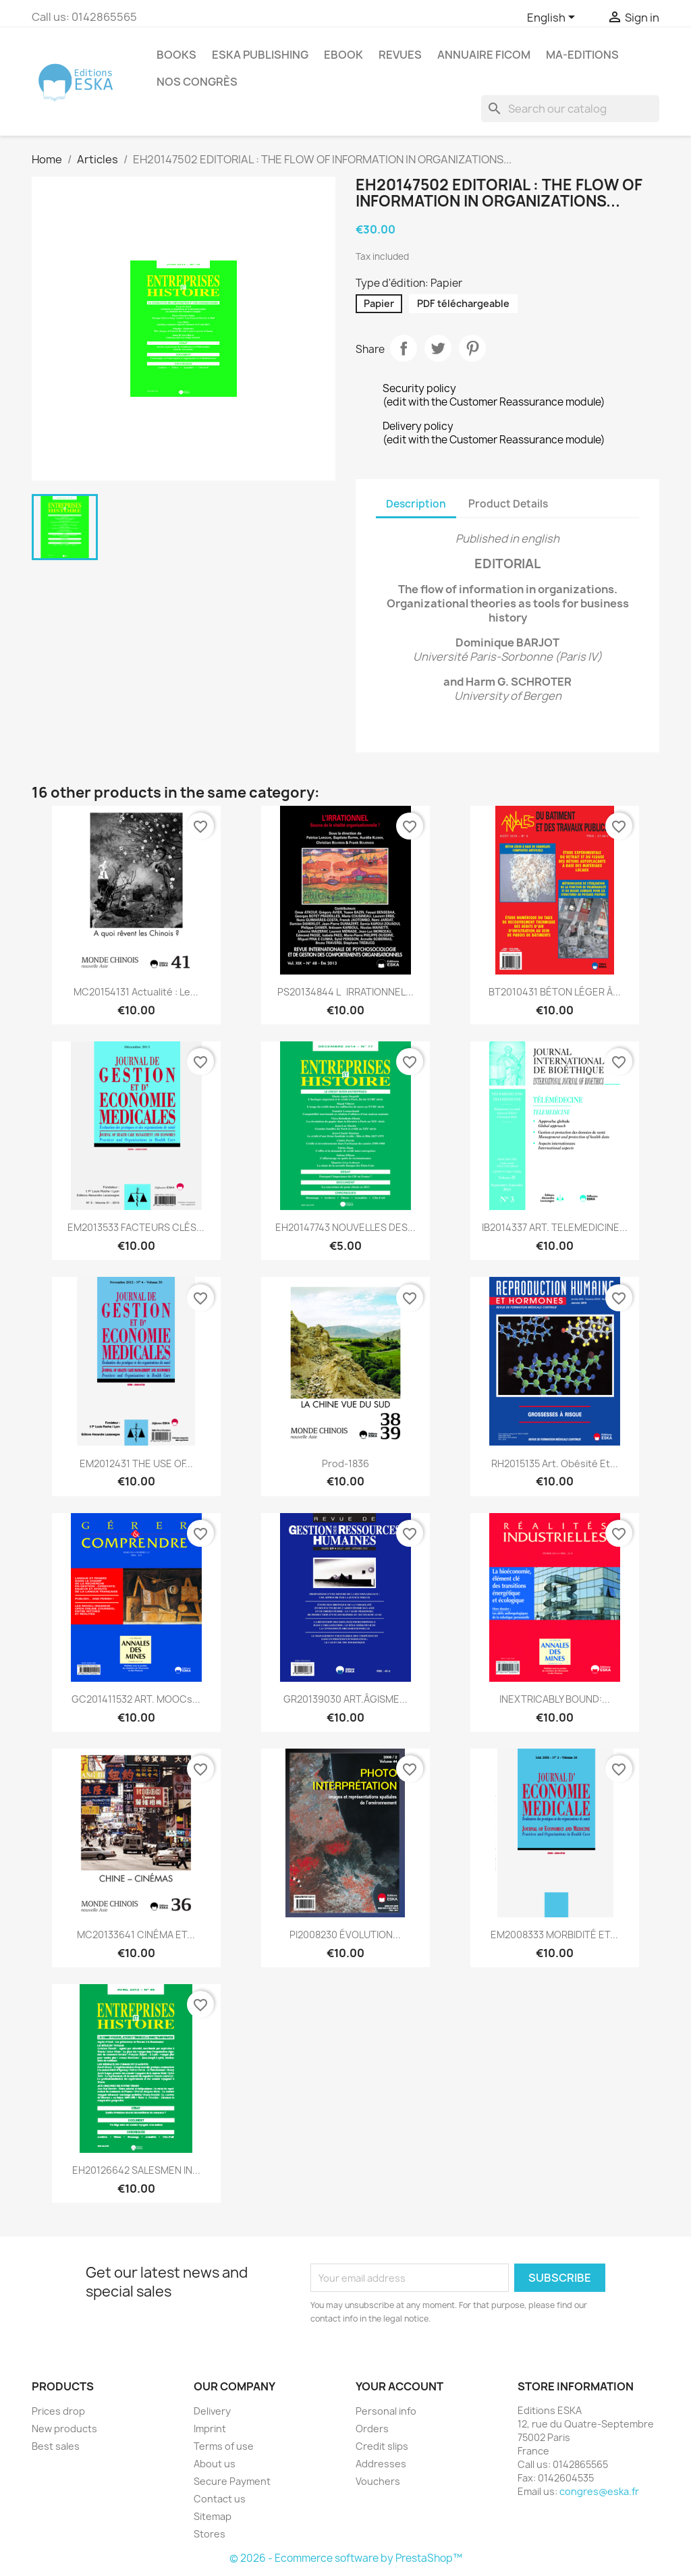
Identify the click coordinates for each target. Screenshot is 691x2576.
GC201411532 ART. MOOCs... (136, 1699)
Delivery (212, 2411)
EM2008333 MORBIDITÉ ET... (554, 1934)
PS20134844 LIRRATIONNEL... (345, 991)
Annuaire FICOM (483, 54)
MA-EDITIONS (582, 54)
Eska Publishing (260, 54)
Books (176, 54)
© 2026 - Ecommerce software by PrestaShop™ (345, 2558)
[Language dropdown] (553, 18)
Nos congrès (197, 81)
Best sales (56, 2446)
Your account (399, 2386)
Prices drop (58, 2411)
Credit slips (382, 2446)
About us (215, 2463)
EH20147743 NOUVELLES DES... (345, 1227)
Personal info (386, 2411)
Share (403, 348)
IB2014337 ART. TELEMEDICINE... (555, 1227)
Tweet (437, 348)
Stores (209, 2533)
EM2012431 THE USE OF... (136, 1463)
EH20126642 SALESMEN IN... (136, 2170)
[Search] (570, 108)
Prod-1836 (345, 1463)
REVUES (400, 54)
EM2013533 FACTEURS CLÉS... (135, 1227)
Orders (372, 2428)
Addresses (381, 2463)
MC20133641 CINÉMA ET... (136, 1934)
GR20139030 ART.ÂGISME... (345, 1699)
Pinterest (472, 348)
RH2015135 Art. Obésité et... (554, 1463)
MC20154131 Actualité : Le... (136, 991)
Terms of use (224, 2446)
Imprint (210, 2428)
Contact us (220, 2498)
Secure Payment (232, 2481)
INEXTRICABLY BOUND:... (554, 1699)
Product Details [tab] (508, 504)
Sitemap (212, 2516)
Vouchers (378, 2481)
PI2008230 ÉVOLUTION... (345, 1934)
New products (64, 2428)
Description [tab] (416, 504)
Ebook (343, 54)
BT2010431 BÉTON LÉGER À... (555, 991)
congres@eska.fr (599, 2491)
